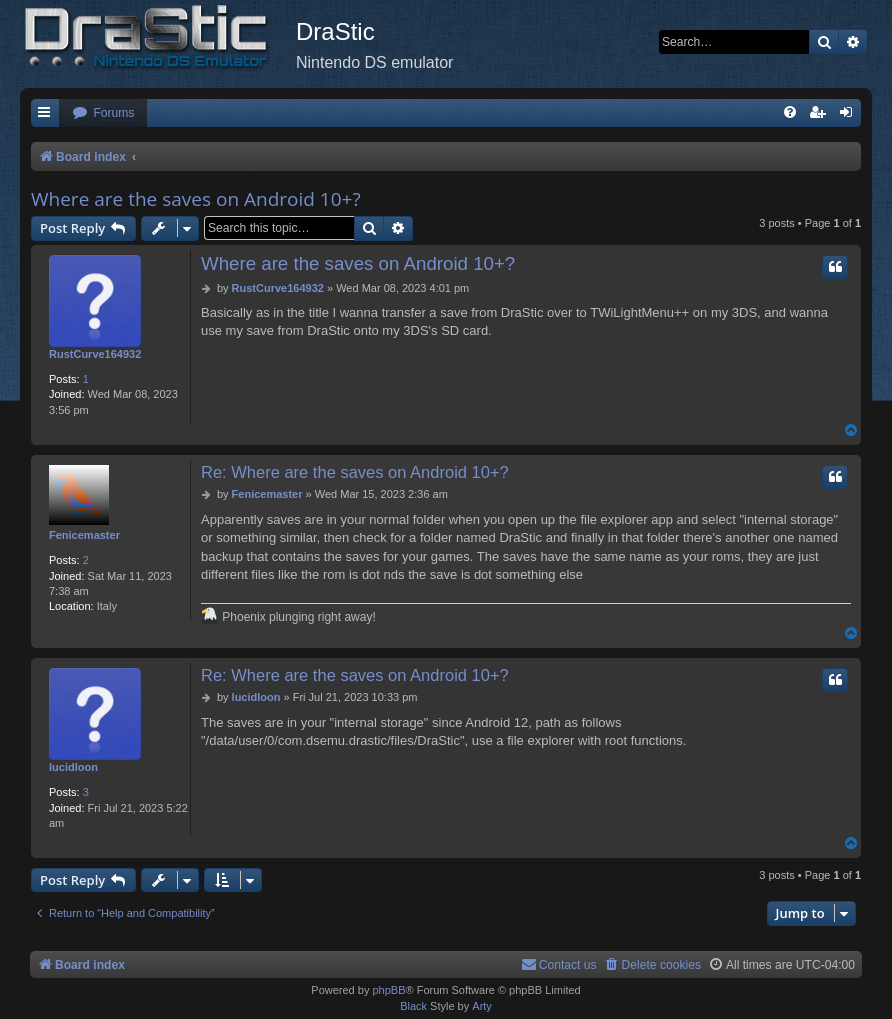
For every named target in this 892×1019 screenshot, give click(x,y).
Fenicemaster (84, 535)
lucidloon (73, 767)
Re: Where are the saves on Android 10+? (355, 472)
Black (413, 1006)
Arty (482, 1006)
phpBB (388, 990)
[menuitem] (103, 113)
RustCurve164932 (95, 354)
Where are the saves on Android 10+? (196, 199)
